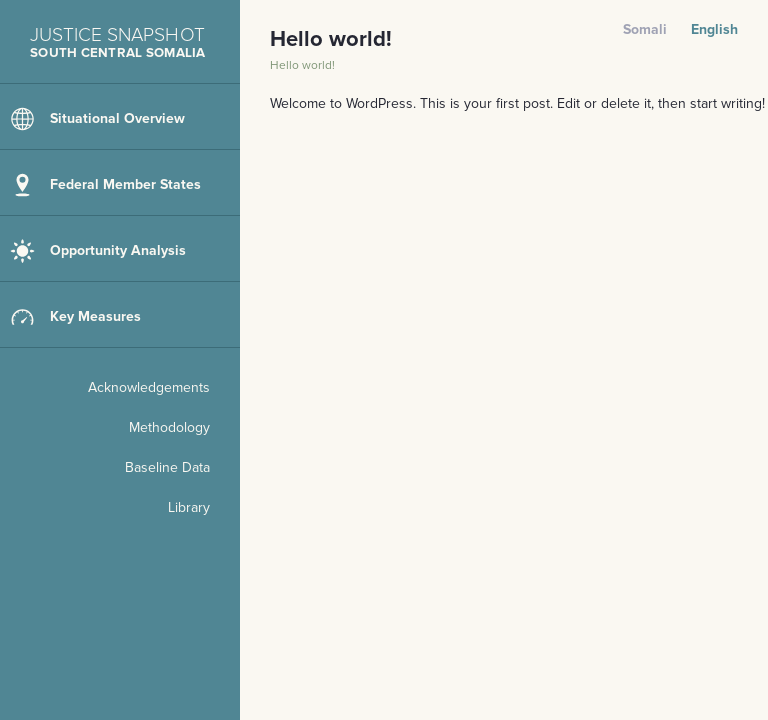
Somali (645, 29)
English (714, 29)
